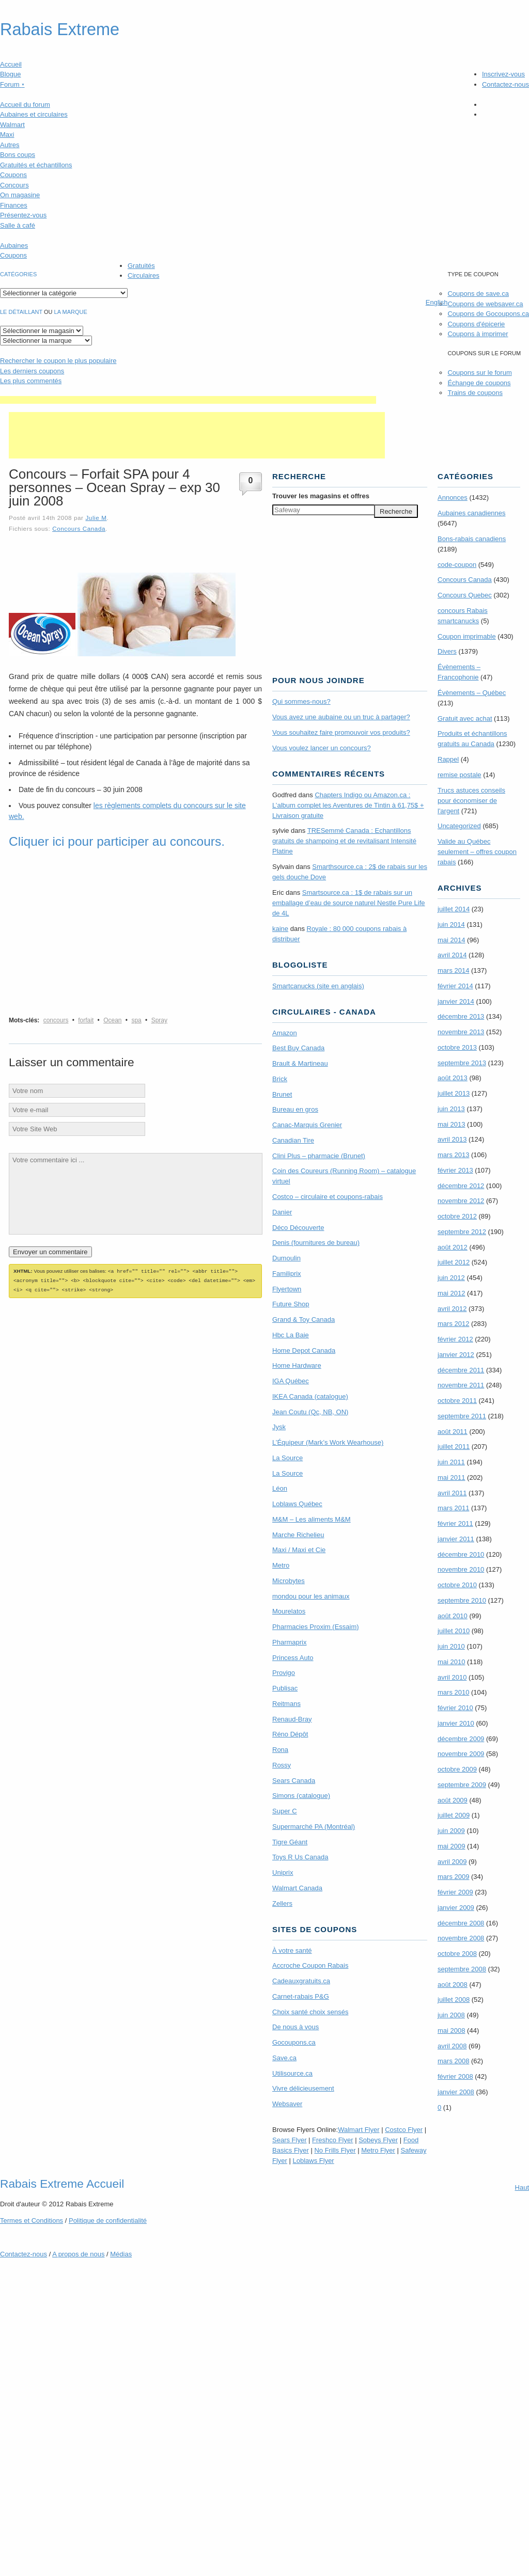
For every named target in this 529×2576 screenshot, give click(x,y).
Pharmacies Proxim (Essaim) (315, 1627)
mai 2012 (451, 1293)
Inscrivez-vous (503, 74)
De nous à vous (295, 2027)
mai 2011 (451, 1477)
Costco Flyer (404, 2130)
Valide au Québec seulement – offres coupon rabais (477, 851)
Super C (284, 1811)
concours (56, 1020)
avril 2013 (452, 1139)
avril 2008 (452, 2046)
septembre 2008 (462, 1969)
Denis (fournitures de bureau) (316, 1242)
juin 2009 (451, 1831)
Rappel (448, 759)
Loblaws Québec (297, 1504)
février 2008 (455, 2076)
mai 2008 (451, 2030)
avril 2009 (452, 1862)
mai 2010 (451, 1662)
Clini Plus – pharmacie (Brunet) (318, 1156)
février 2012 (455, 1339)
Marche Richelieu (298, 1535)
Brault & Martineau (300, 1063)
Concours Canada (78, 528)
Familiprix (286, 1273)
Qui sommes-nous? (301, 701)
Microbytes (288, 1581)
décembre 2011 (461, 1370)
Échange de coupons (478, 383)
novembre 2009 (461, 1754)
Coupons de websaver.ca (485, 304)
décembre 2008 (461, 1923)
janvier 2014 (456, 1001)
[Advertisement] (188, 400)
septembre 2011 (462, 1416)
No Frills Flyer (334, 2150)
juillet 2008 (454, 1999)
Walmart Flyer (358, 2130)
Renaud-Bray (292, 1719)
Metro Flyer (378, 2150)
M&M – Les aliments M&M (311, 1519)
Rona (280, 1749)
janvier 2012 (456, 1354)
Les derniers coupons (32, 371)
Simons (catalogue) (301, 1795)
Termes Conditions (31, 2220)
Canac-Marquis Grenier (307, 1125)
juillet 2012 (454, 1262)
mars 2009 (453, 1876)
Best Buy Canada (298, 1048)
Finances (13, 205)
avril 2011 (452, 1493)
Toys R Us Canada (300, 1857)
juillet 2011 (454, 1446)
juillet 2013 (454, 1093)
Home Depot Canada (303, 1350)
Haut (522, 2187)
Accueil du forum (25, 104)
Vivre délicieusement (303, 2088)
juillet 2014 (454, 909)
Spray (159, 1020)
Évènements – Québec (472, 693)
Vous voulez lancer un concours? (321, 748)
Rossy (281, 1765)
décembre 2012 (461, 1186)
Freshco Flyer (332, 2140)
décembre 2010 (461, 1554)
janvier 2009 (456, 1907)
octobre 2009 (457, 1769)
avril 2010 (452, 1677)
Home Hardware (296, 1365)
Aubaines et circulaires (34, 114)
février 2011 (455, 1523)
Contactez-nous (505, 84)
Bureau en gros (295, 1109)
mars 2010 (453, 1692)
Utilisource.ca (292, 2073)
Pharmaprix (289, 1642)
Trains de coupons (474, 393)
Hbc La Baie (290, 1335)
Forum (12, 84)
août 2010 (453, 1616)
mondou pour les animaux (311, 1596)
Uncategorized (459, 826)
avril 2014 (452, 955)
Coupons (13, 175)
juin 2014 (451, 924)
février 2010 (455, 1708)
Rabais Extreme (59, 29)
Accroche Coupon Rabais (310, 1965)
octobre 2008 (457, 1953)
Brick (279, 1079)
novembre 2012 (461, 1201)
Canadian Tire (293, 1140)
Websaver (287, 2104)
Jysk (279, 1427)
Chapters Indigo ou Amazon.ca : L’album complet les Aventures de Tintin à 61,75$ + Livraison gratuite (348, 805)
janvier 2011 (456, 1539)
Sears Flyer (289, 2140)
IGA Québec (290, 1381)
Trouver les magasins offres (320, 496)
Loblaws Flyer (313, 2160)
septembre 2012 (462, 1232)
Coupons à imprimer (477, 334)
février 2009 (455, 1892)
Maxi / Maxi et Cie (298, 1550)
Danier (282, 1212)
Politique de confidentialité (108, 2220)
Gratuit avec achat (465, 718)
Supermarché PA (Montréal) (313, 1826)
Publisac (285, 1688)
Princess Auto (293, 1658)
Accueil (11, 64)
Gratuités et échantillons (36, 165)
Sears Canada (293, 1780)
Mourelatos (288, 1611)
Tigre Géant (289, 1842)
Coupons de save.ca (478, 293)
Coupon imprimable (467, 636)
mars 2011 (453, 1508)
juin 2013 (451, 1109)
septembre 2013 (462, 1063)
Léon (279, 1488)
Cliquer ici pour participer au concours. (117, 841)
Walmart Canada (297, 1888)
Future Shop (290, 1304)
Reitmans (286, 1704)
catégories (18, 274)
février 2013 (455, 1170)
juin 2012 (451, 1278)
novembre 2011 (461, 1385)
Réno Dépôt (290, 1734)
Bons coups (17, 155)
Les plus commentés (30, 381)
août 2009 (453, 1800)
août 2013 (453, 1078)
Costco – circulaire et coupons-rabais (327, 1196)
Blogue (10, 74)
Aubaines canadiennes (472, 513)
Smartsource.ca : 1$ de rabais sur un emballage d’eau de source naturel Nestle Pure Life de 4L (348, 903)
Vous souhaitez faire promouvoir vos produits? (341, 732)
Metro (280, 1565)
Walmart (12, 125)
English (437, 302)
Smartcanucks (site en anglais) (318, 986)
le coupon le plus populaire (58, 361)
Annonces (453, 497)
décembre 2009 (461, 1739)
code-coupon (457, 564)
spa (136, 1020)
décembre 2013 (461, 1016)
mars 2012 (453, 1323)
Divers (447, 651)
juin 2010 (451, 1646)
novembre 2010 (461, 1569)
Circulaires (143, 275)
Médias (121, 2254)
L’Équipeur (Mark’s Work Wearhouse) (327, 1442)
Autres (10, 145)
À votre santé (292, 1950)
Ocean (112, 1020)
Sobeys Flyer (378, 2140)
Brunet (282, 1094)
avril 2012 (452, 1309)
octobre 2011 (457, 1400)
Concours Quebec (465, 595)
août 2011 (453, 1431)
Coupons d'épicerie (476, 324)
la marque (70, 312)
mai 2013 (451, 1124)
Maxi (7, 134)
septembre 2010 (462, 1600)
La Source (287, 1458)
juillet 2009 (454, 1815)
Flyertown (286, 1289)
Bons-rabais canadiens (472, 539)
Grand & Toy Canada (303, 1319)
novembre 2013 (461, 1032)
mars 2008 (453, 2061)
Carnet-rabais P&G (300, 1996)
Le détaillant (21, 312)
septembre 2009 (462, 1785)
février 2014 (455, 986)
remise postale (459, 775)
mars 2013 (453, 1155)
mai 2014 (451, 940)
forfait (86, 1020)
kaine (280, 929)
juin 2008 (451, 2015)
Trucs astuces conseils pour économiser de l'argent (471, 800)
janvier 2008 (456, 2092)
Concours (14, 185)
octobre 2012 (457, 1216)
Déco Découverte (298, 1227)
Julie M (95, 517)
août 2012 (453, 1247)
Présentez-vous (23, 215)
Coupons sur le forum (479, 372)
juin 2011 (451, 1462)
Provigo (283, 1673)
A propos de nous (78, 2254)
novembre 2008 (461, 1938)
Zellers (282, 1903)
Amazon (284, 1033)
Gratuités (141, 266)
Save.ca (284, 2058)
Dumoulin (286, 1258)
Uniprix (282, 1872)
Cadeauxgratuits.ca (301, 1981)
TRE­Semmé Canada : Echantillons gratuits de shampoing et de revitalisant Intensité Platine (344, 841)
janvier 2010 (456, 1723)
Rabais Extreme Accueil (62, 2183)
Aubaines (14, 245)
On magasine (20, 195)
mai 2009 (451, 1846)
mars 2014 (453, 970)
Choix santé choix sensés (310, 2012)
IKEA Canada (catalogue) (310, 1396)
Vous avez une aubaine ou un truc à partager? (341, 717)
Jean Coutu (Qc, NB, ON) (310, 1412)
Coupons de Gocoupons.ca (488, 314)
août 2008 (453, 1984)
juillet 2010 (454, 1631)
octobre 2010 (457, 1585)
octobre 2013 (457, 1047)
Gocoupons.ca (294, 2042)
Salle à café (17, 225)
